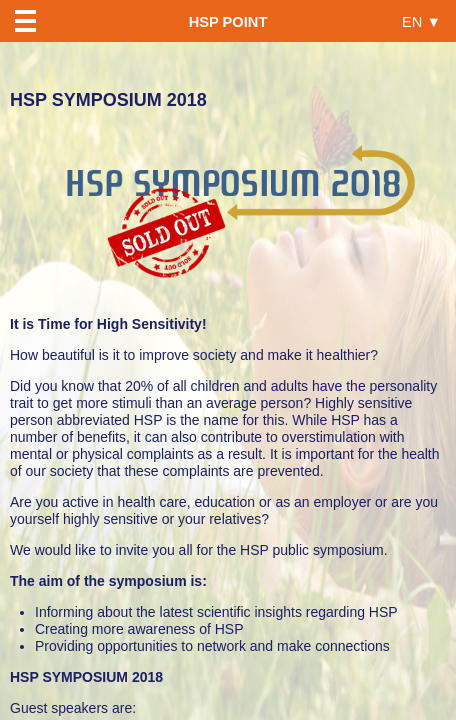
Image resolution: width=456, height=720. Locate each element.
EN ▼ (421, 21)
